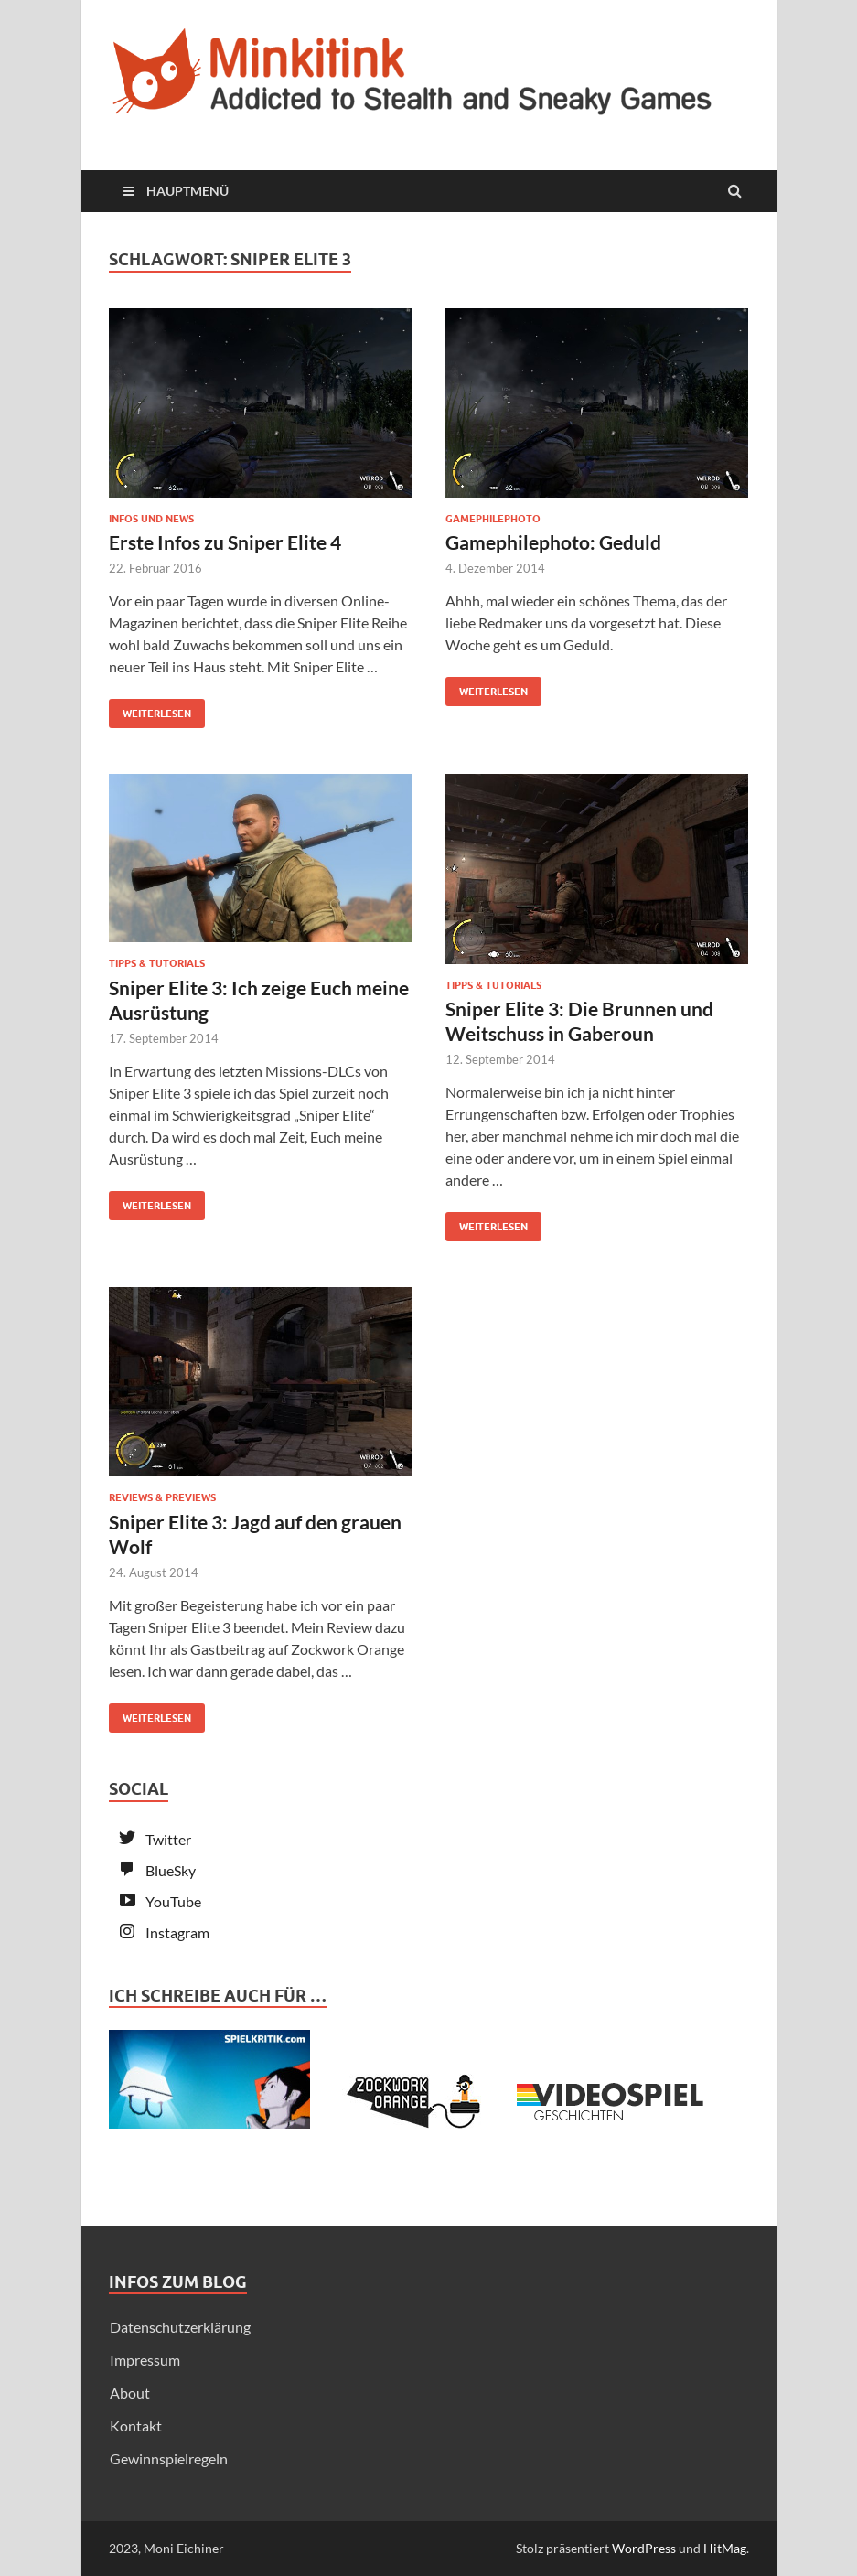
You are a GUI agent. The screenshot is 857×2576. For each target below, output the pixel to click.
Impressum (145, 2359)
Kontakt (136, 2425)
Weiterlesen (150, 709)
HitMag (724, 2548)
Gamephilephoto (493, 518)
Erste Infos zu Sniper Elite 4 (225, 542)
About (130, 2392)
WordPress (644, 2548)
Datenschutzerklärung (180, 2326)
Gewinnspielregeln (169, 2458)
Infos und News (151, 518)
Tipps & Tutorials (157, 963)
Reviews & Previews (162, 1497)
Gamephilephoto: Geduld (553, 542)
